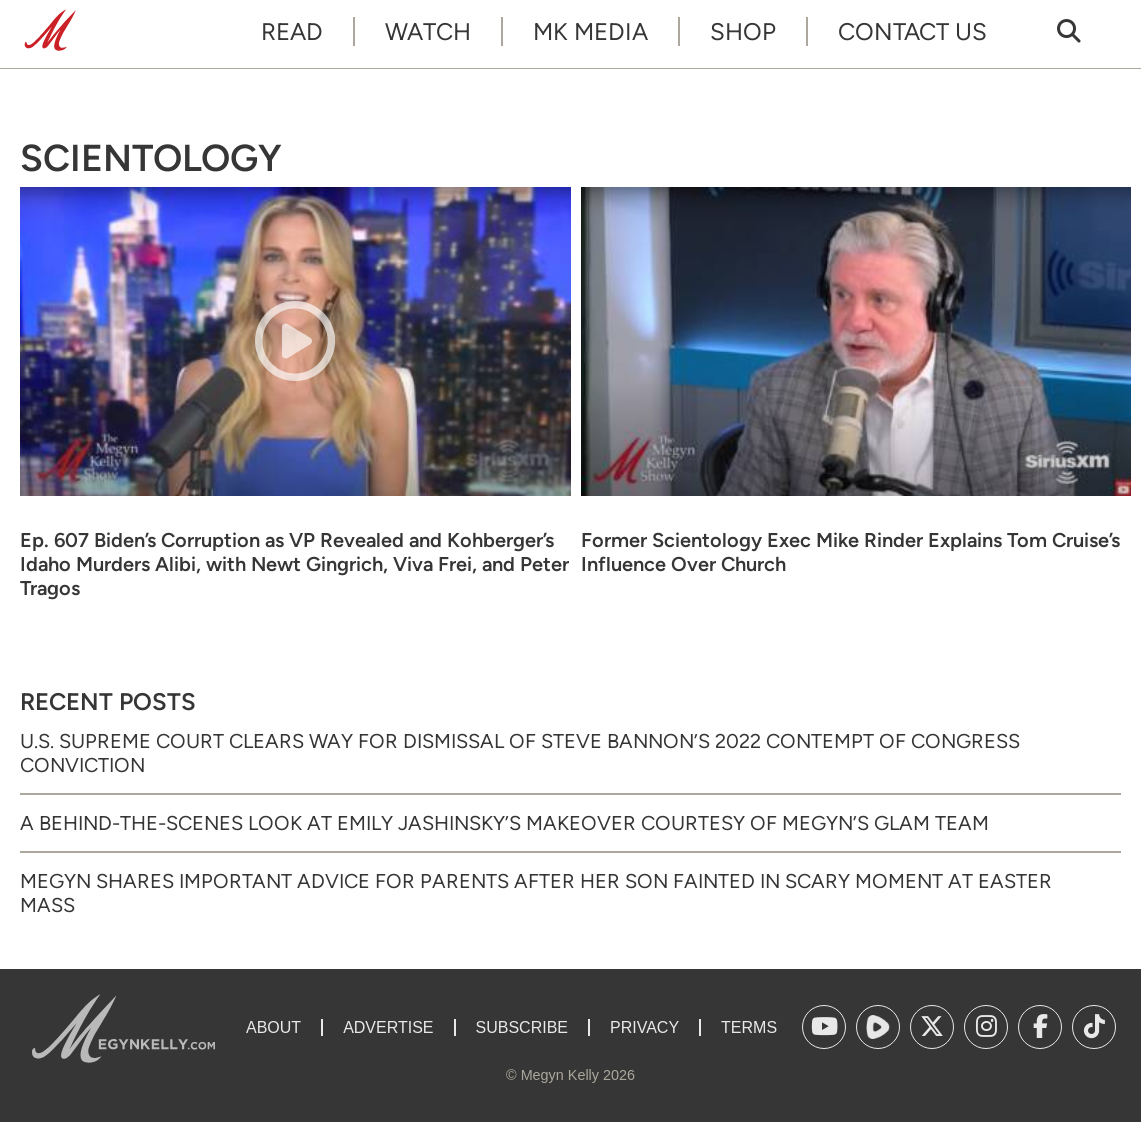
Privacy (644, 1027)
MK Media (590, 31)
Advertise (388, 1027)
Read (292, 31)
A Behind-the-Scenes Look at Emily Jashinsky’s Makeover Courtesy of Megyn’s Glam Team (504, 823)
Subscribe (522, 1027)
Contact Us (912, 31)
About (273, 1027)
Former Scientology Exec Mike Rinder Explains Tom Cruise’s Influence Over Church (850, 552)
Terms (749, 1027)
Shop (743, 31)
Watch (428, 31)
